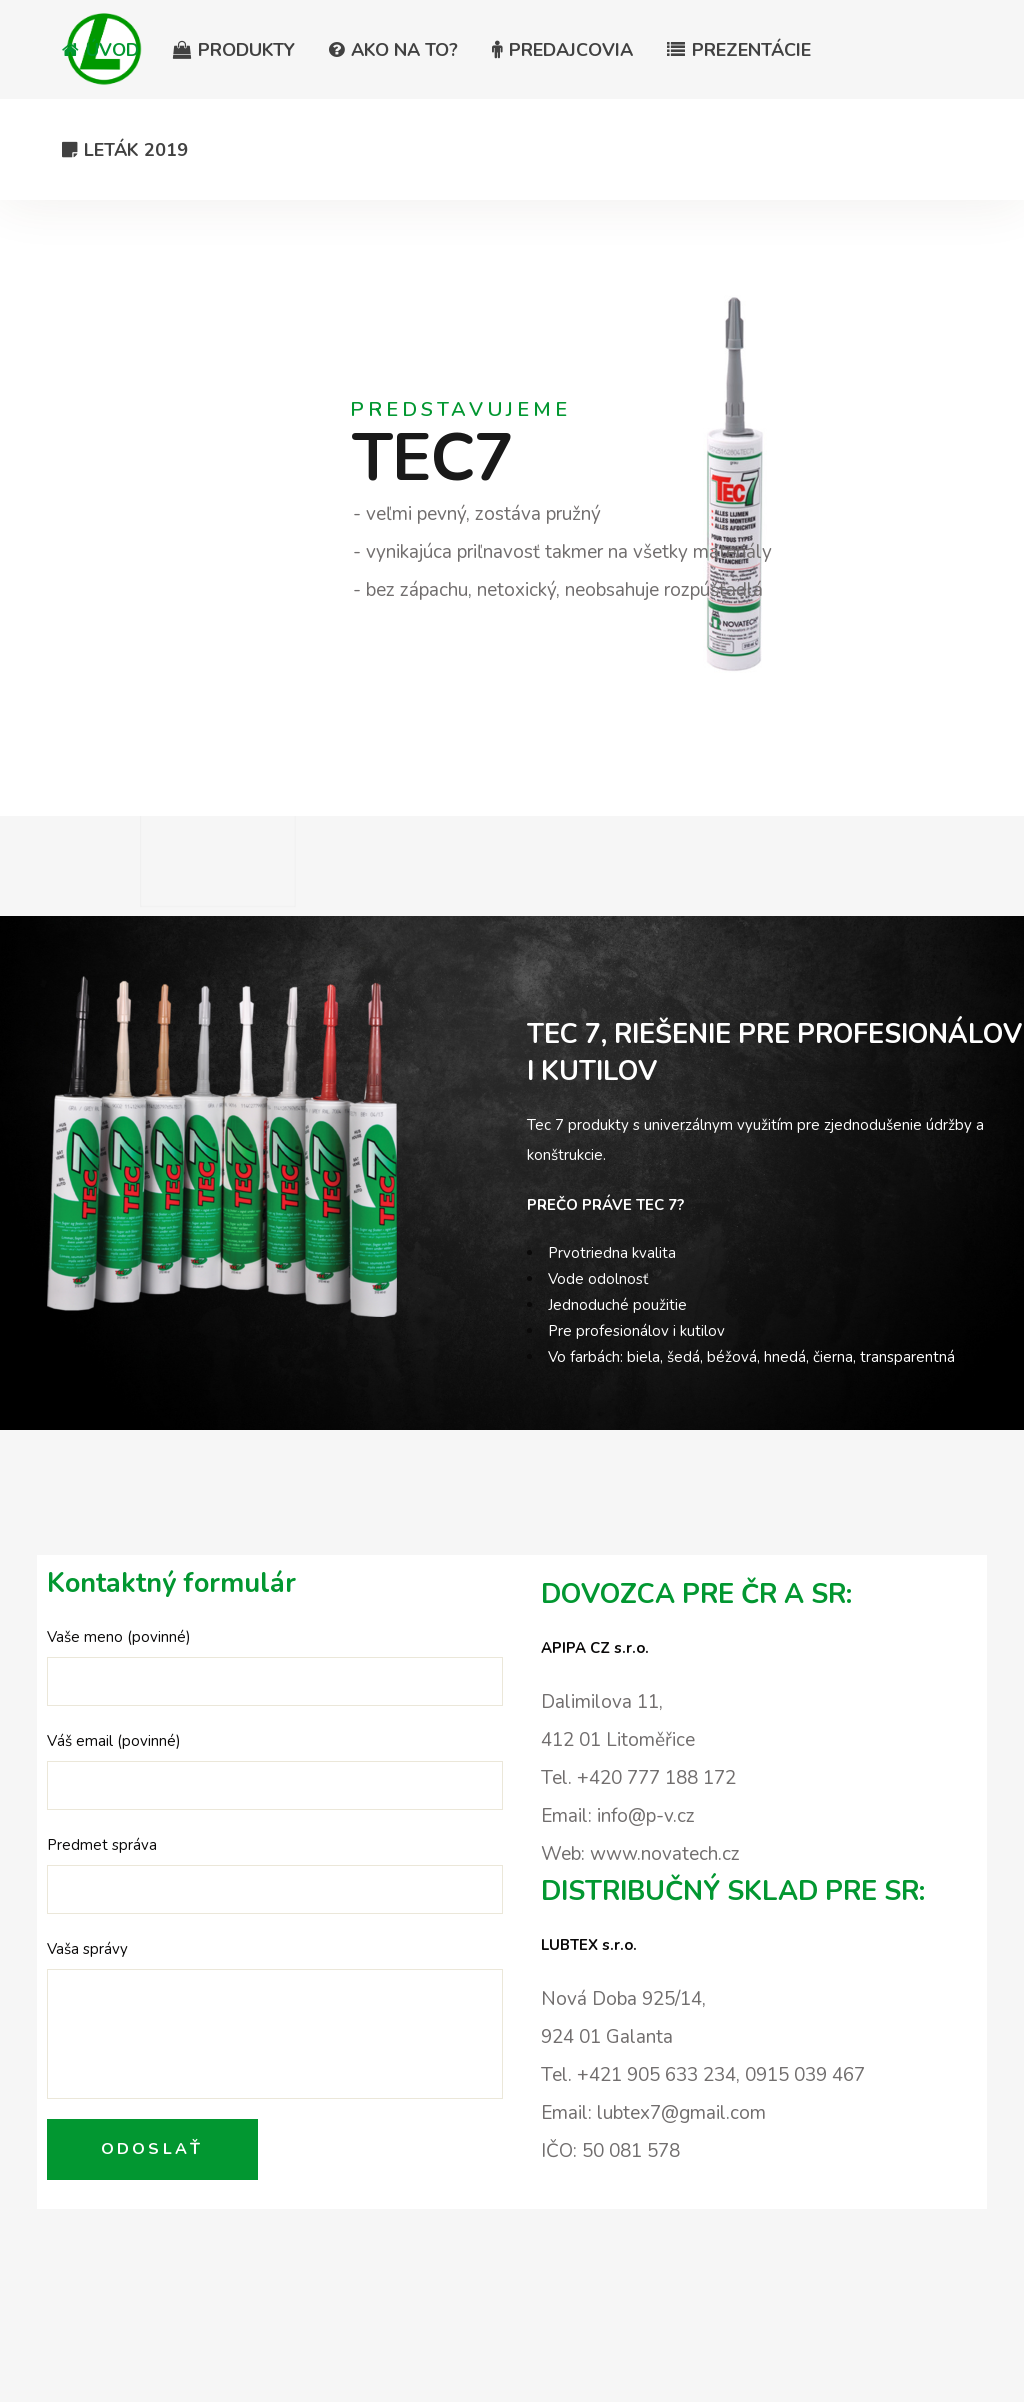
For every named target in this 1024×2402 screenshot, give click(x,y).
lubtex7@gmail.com (681, 2113)
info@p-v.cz (646, 1816)
